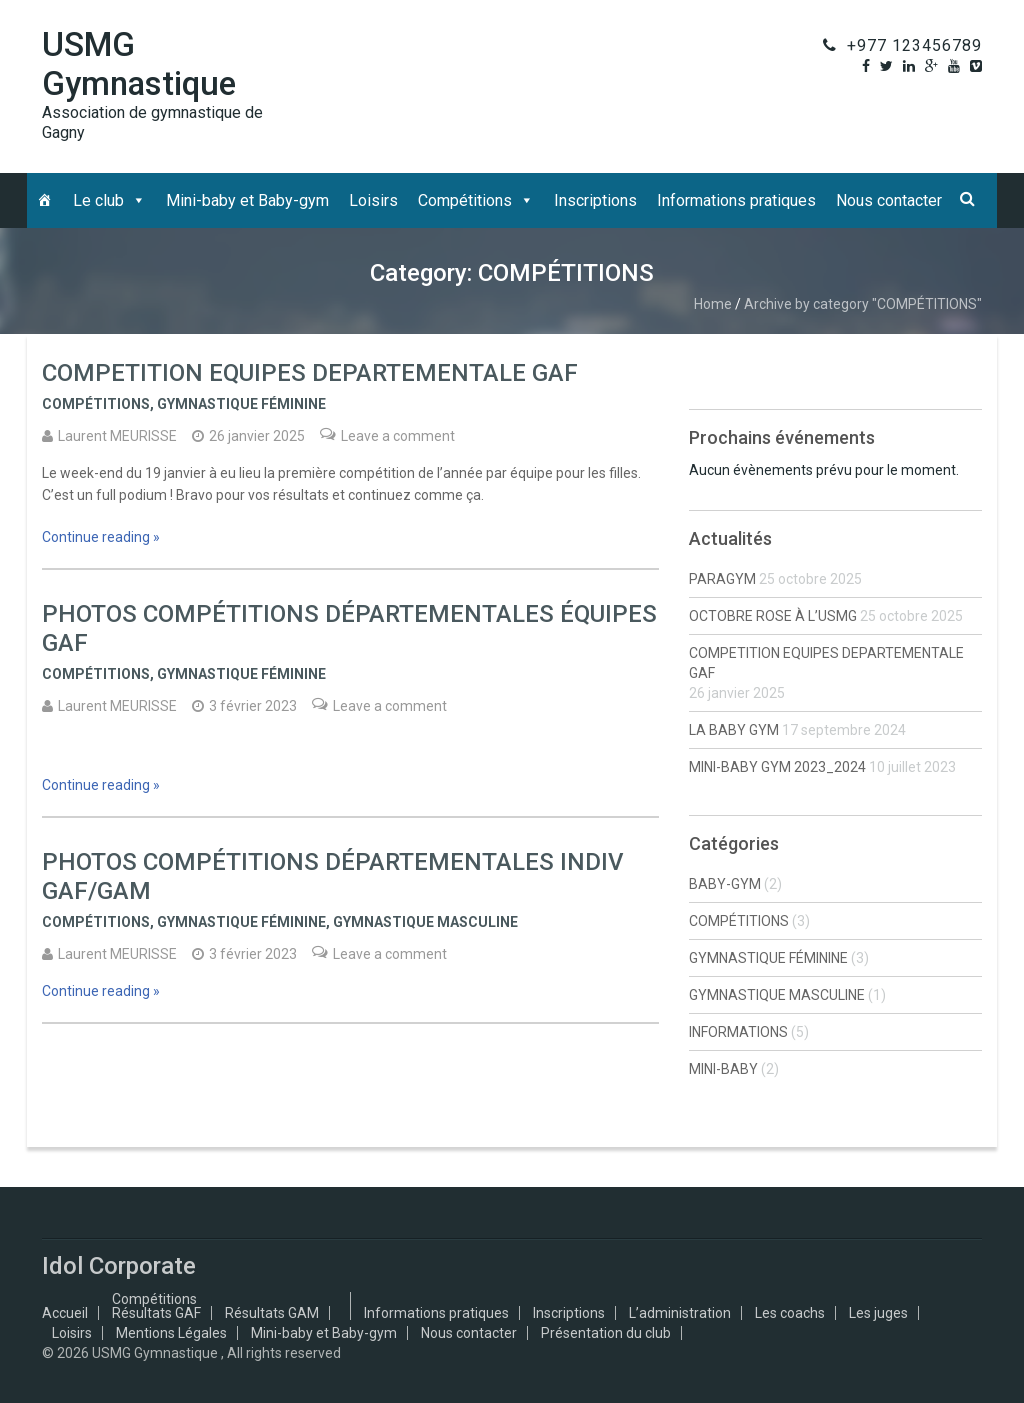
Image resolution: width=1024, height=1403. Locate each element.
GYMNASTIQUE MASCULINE (425, 922)
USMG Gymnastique (139, 64)
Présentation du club (606, 1333)
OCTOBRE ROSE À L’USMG (773, 616)
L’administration (680, 1313)
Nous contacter (889, 200)
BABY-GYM (725, 884)
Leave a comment (398, 436)
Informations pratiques (736, 200)
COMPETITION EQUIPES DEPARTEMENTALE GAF (310, 373)
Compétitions (465, 200)
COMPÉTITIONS (96, 404)
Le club (98, 200)
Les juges (878, 1313)
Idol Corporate (119, 1266)
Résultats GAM (272, 1313)
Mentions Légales (171, 1333)
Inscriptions (595, 200)
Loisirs (373, 200)
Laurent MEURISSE (117, 436)
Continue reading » (101, 537)
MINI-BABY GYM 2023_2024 (777, 767)
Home (713, 304)
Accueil (65, 1313)
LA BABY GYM (734, 730)
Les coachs (790, 1313)
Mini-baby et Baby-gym (247, 200)
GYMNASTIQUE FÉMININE (241, 404)
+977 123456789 (914, 45)
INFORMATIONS (738, 1032)
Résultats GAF (156, 1313)
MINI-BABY (723, 1069)
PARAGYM (722, 579)
